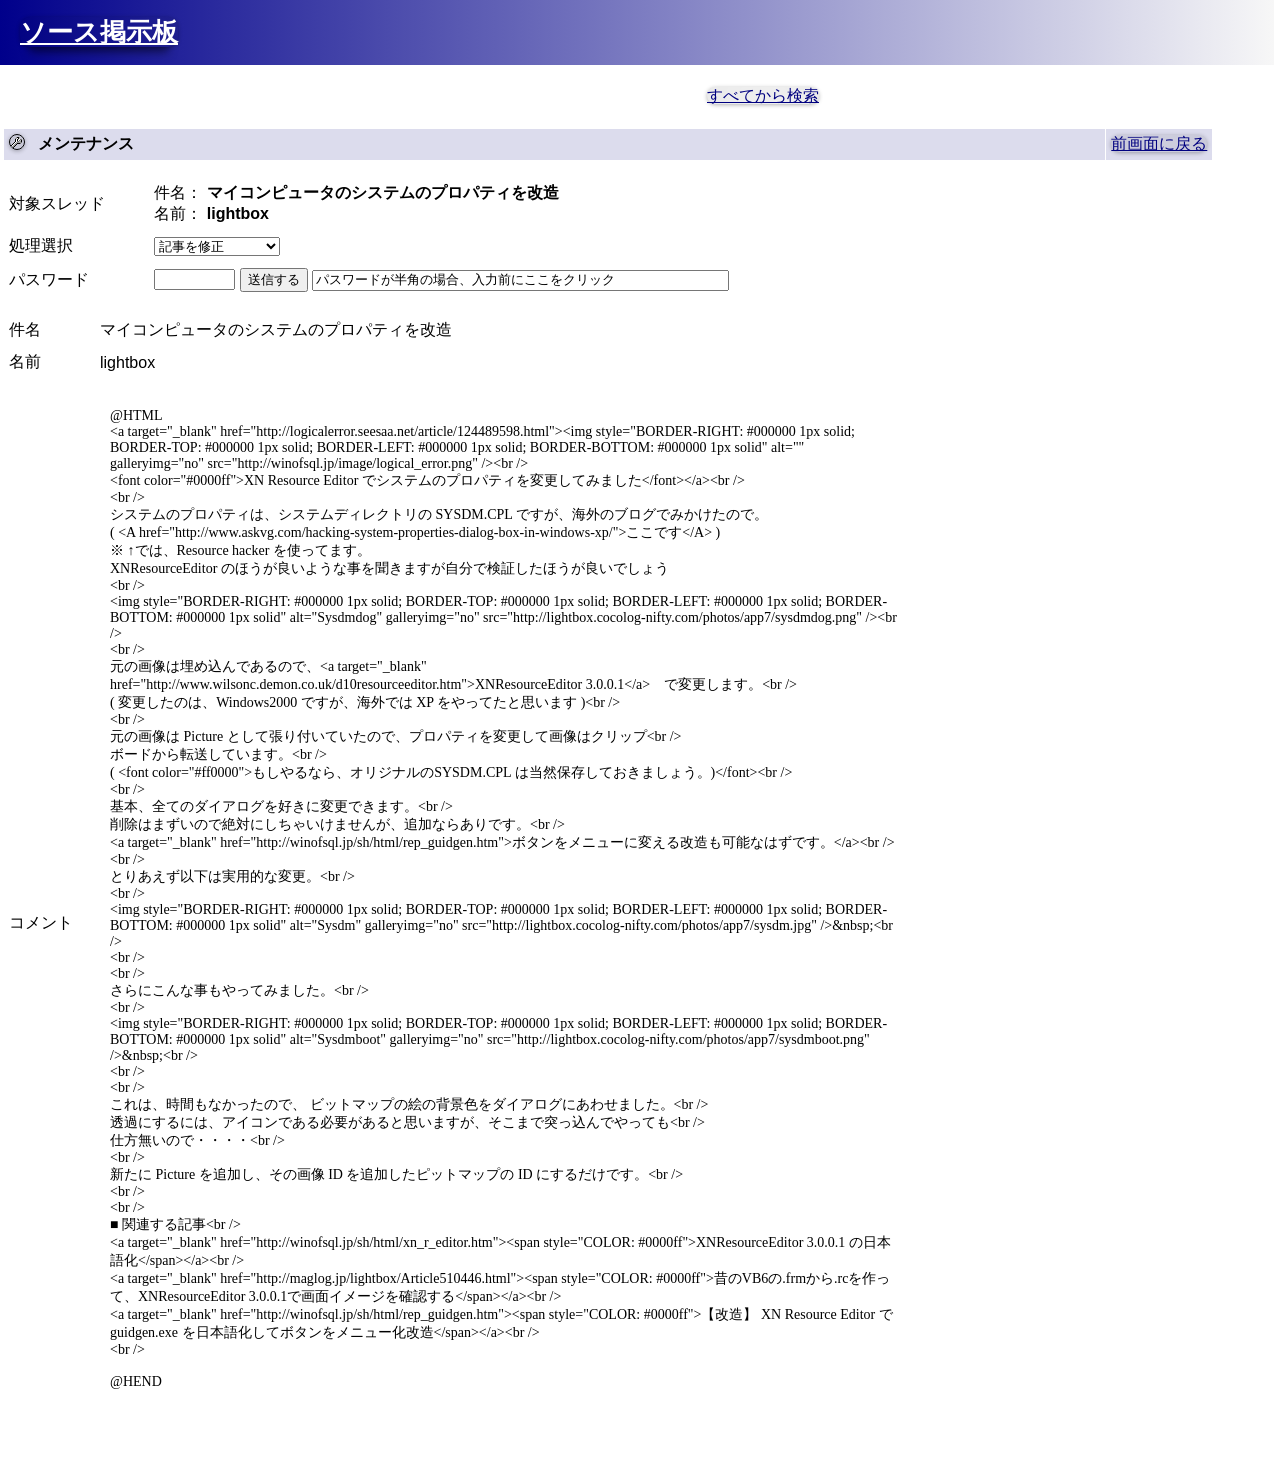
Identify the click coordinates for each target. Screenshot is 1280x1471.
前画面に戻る (1159, 143)
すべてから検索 (763, 95)
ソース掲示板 (99, 32)
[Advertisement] (270, 94)
